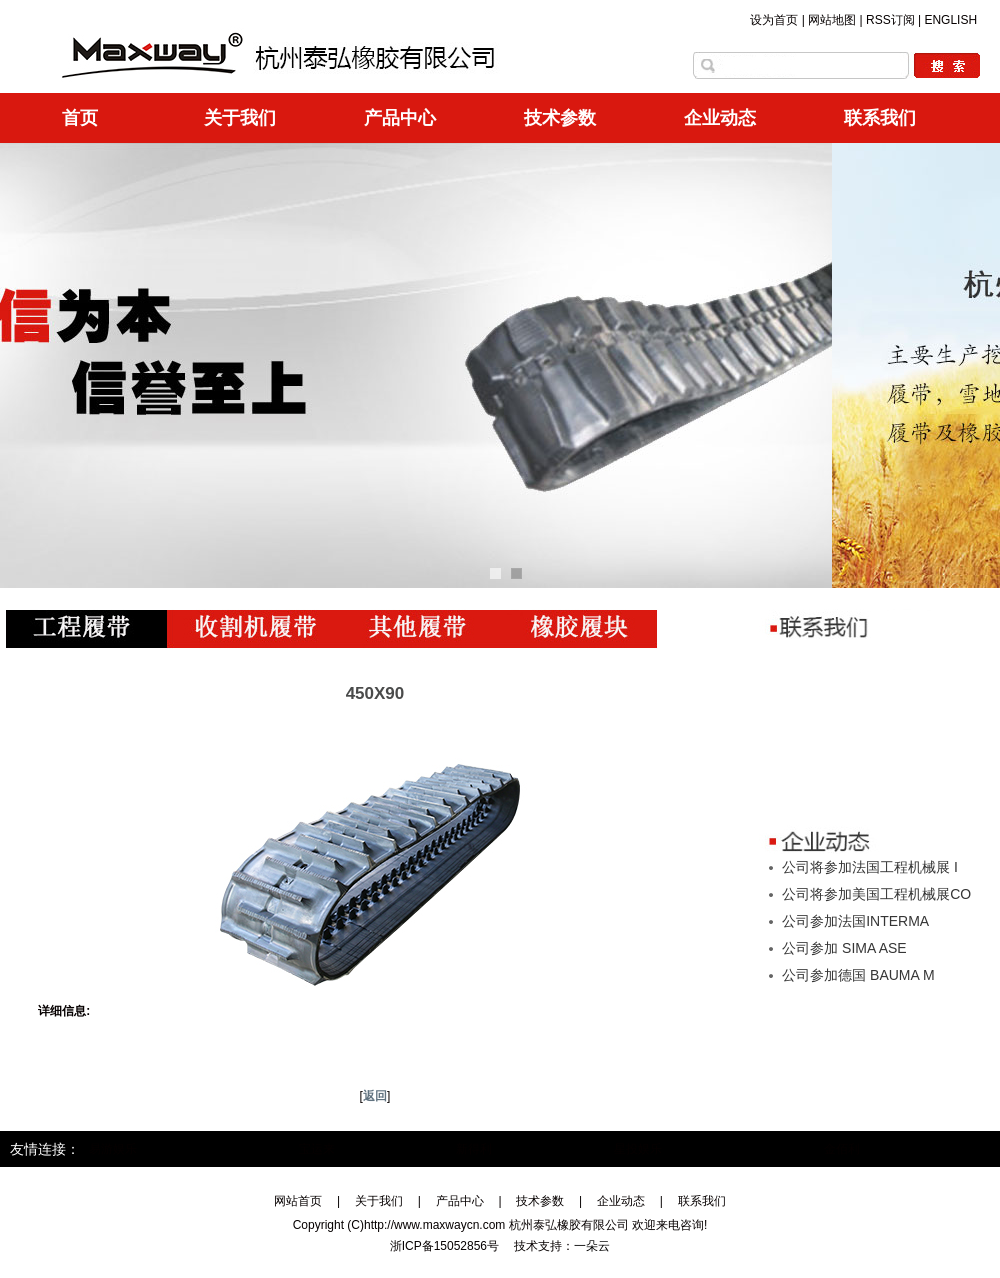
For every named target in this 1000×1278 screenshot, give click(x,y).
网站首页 (298, 1201)
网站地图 (832, 20)
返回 (375, 1096)
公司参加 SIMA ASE (844, 948)
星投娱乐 (638, 1149)
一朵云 (592, 1246)
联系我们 (880, 118)
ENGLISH (950, 20)
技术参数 (560, 118)
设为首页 (774, 20)
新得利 (474, 1149)
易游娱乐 (113, 1149)
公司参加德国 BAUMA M (858, 975)
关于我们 (240, 118)
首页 (80, 118)
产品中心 (400, 118)
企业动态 (720, 118)
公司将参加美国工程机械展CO (876, 894)
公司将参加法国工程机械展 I (870, 867)
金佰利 (842, 1149)
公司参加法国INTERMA (855, 921)
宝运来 (317, 1149)
